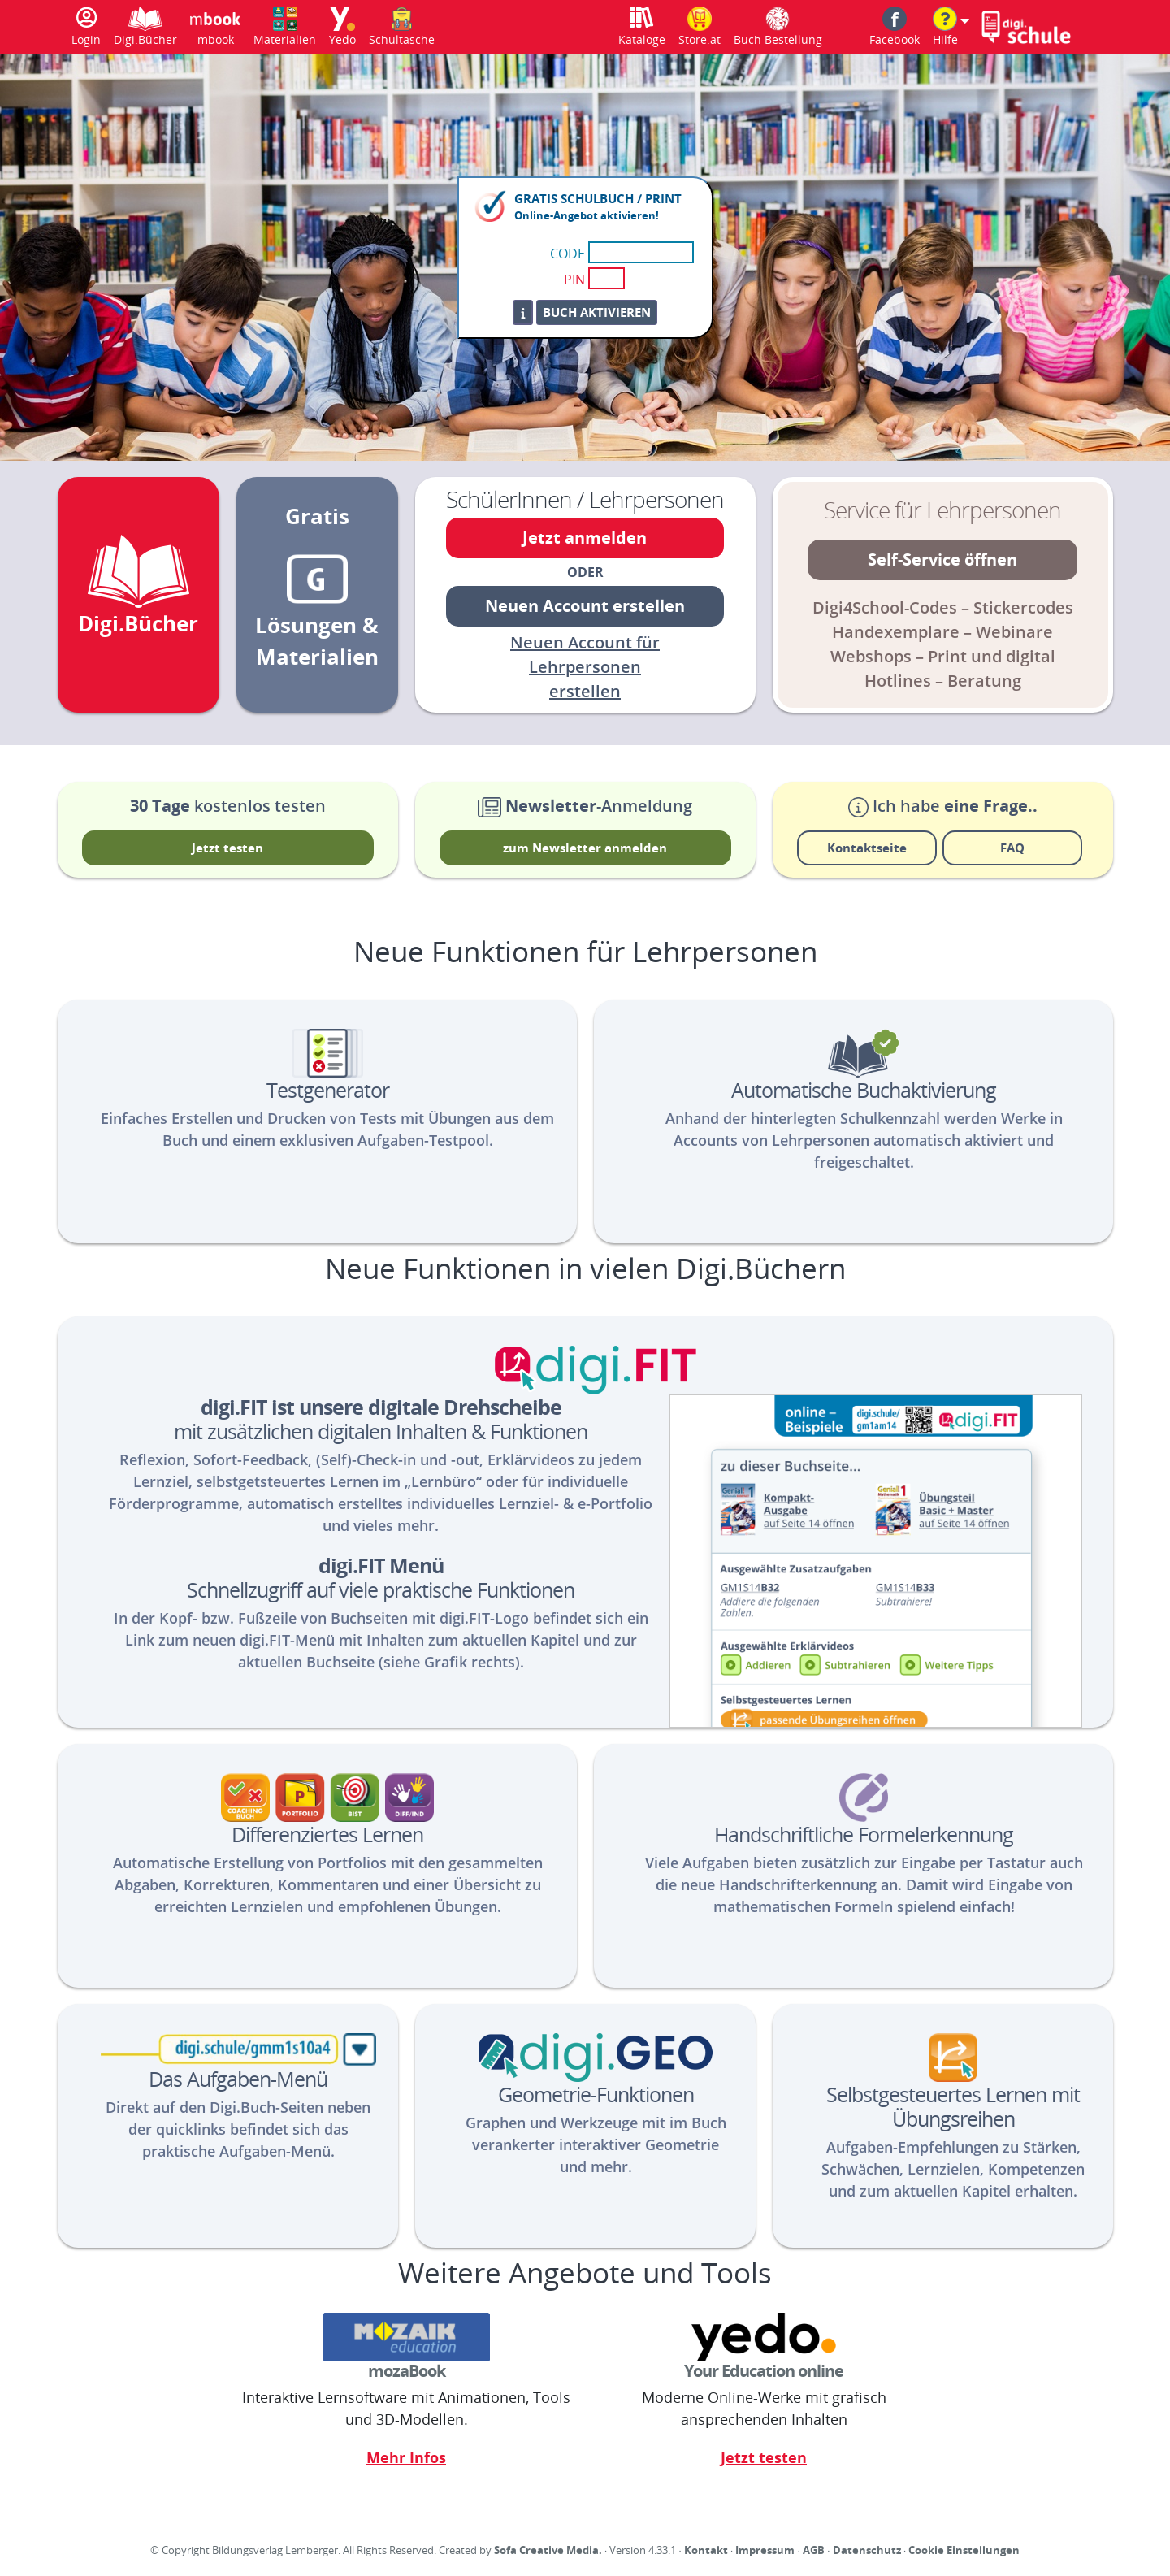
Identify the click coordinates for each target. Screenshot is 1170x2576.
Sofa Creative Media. (548, 2550)
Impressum (765, 2550)
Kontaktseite (867, 847)
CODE (567, 253)
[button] (951, 27)
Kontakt (706, 2550)
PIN (574, 279)
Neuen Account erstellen (585, 606)
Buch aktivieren (597, 312)
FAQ (1012, 847)
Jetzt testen (227, 847)
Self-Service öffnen (942, 559)
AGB (814, 2550)
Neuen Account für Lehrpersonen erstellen (585, 666)
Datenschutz (867, 2550)
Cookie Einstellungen (964, 2550)
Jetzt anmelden (584, 538)
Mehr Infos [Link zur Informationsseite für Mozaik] (406, 2457)
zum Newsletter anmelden (585, 847)
